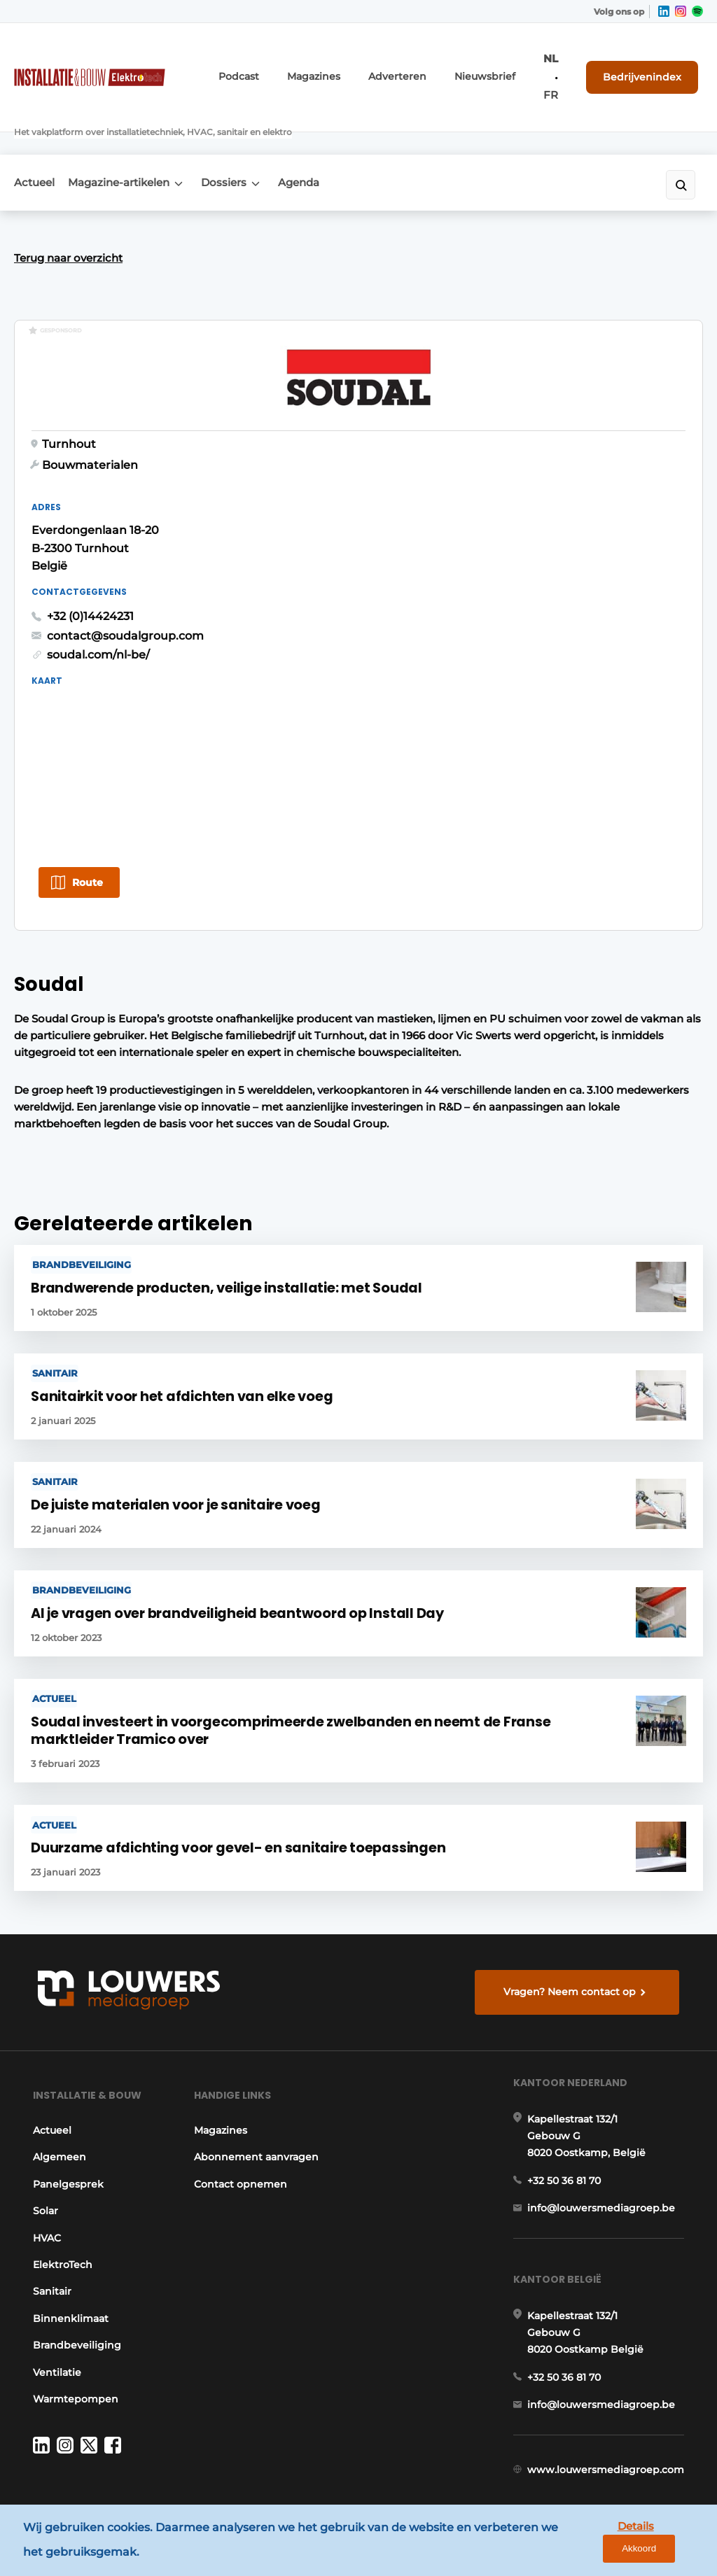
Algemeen (55, 2109)
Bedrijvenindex (650, 67)
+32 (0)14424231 (417, 536)
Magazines (352, 67)
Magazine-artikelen (128, 136)
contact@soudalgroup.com (452, 555)
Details (598, 2542)
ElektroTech (58, 2216)
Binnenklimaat (66, 2270)
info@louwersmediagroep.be (605, 2171)
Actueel (34, 136)
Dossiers (242, 136)
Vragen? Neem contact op (573, 1927)
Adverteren (426, 67)
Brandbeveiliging (73, 2297)
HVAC (43, 2189)
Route (87, 802)
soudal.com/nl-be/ (425, 575)
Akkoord (665, 2543)
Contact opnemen (237, 2152)
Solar (41, 2163)
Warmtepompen (71, 2350)
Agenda (326, 136)
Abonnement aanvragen (225, 2117)
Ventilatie (53, 2324)
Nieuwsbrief (503, 67)
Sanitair (48, 2243)
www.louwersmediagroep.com (609, 2454)
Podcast (284, 67)
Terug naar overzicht (68, 220)
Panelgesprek (64, 2136)
